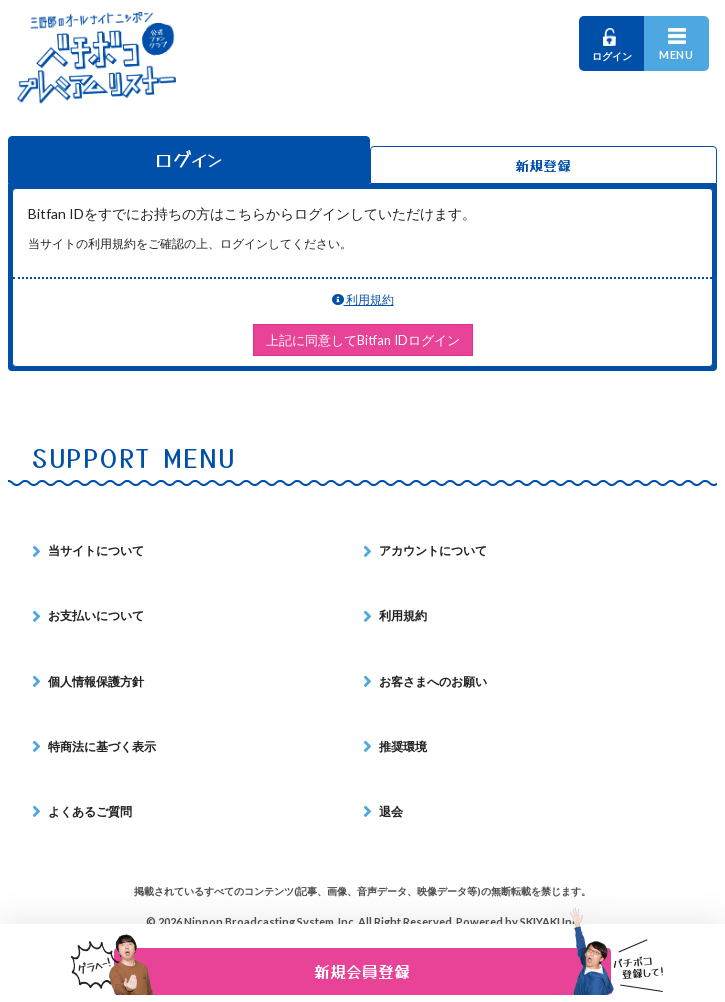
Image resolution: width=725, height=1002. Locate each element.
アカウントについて (433, 550)
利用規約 (363, 299)
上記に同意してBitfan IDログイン (363, 340)
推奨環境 (403, 746)
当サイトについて (96, 550)
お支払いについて (96, 615)
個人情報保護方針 (96, 681)
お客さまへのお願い (433, 681)
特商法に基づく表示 (102, 746)
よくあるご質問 (90, 811)
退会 (391, 811)
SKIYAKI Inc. (550, 921)
